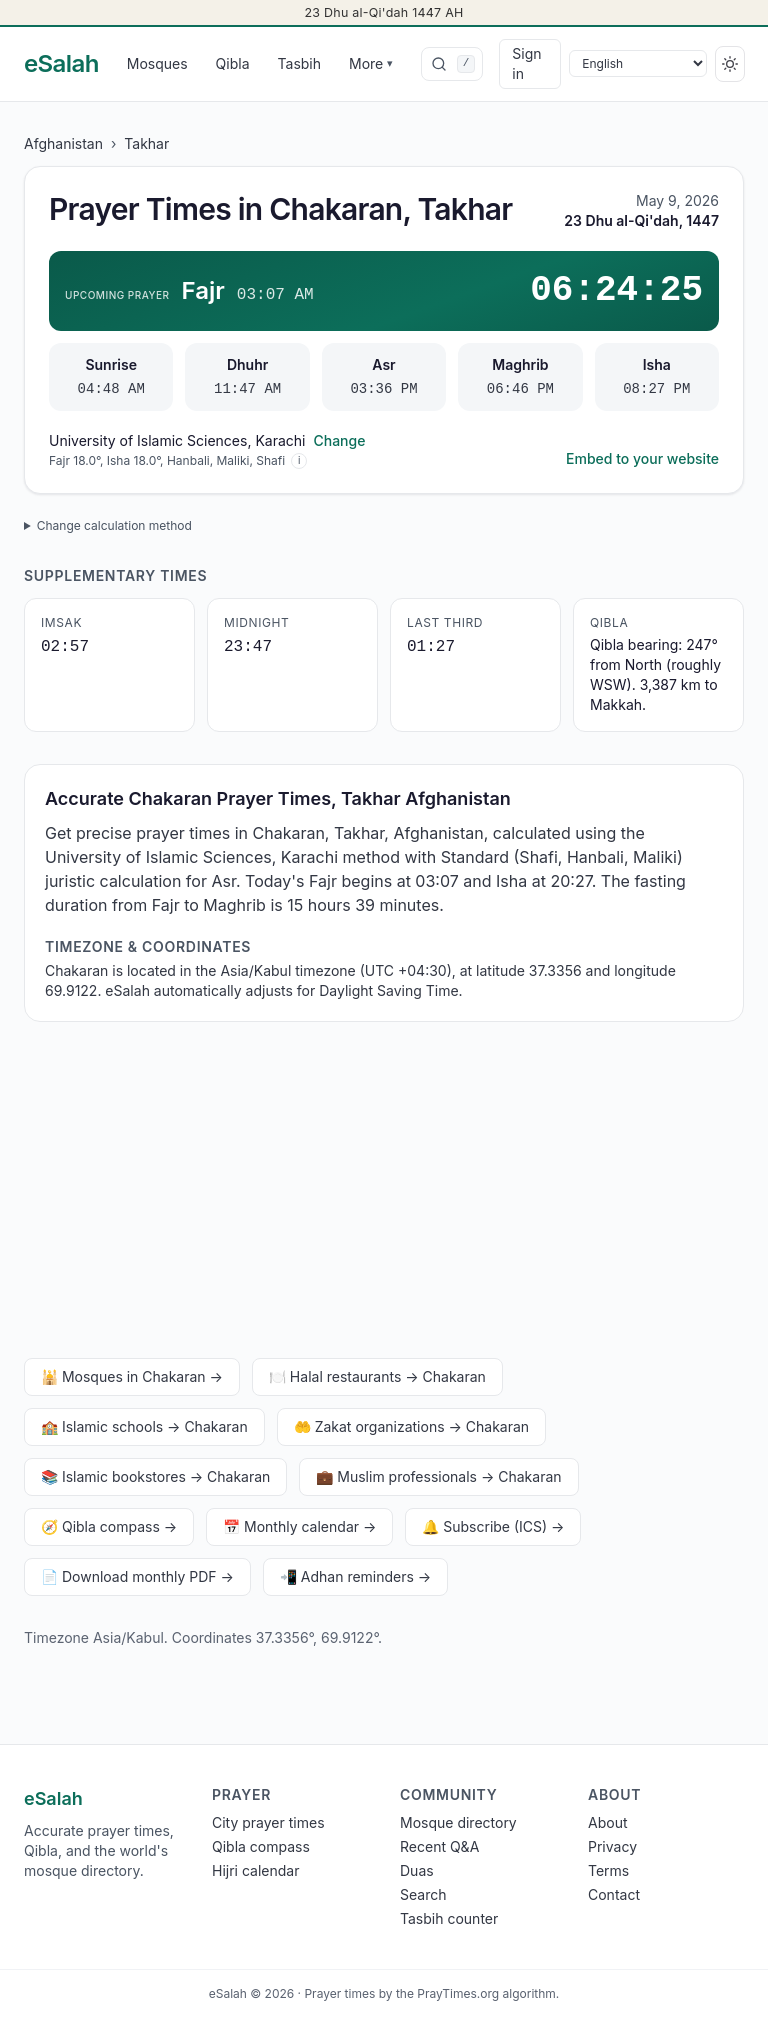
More (371, 63)
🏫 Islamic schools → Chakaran (144, 1426)
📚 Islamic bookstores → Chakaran (155, 1476)
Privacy (612, 1846)
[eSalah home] (61, 64)
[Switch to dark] (729, 64)
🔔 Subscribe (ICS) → (493, 1526)
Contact (614, 1894)
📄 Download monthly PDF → (137, 1576)
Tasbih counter (449, 1918)
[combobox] (452, 64)
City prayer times (268, 1822)
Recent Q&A (439, 1846)
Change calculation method (114, 525)
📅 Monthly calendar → (299, 1526)
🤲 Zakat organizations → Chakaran (411, 1426)
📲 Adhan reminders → (355, 1576)
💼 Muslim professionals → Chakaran (438, 1476)
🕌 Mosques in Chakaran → (132, 1376)
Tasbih (300, 63)
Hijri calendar (255, 1870)
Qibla (233, 63)
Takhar (146, 143)
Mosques (157, 63)
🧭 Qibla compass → (109, 1526)
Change (339, 440)
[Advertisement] (384, 1194)
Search (423, 1894)
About (607, 1822)
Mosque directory (458, 1822)
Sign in (526, 63)
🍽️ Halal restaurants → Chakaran (377, 1376)
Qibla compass (261, 1846)
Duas (417, 1870)
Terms (608, 1870)
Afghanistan (63, 143)
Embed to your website (642, 458)
